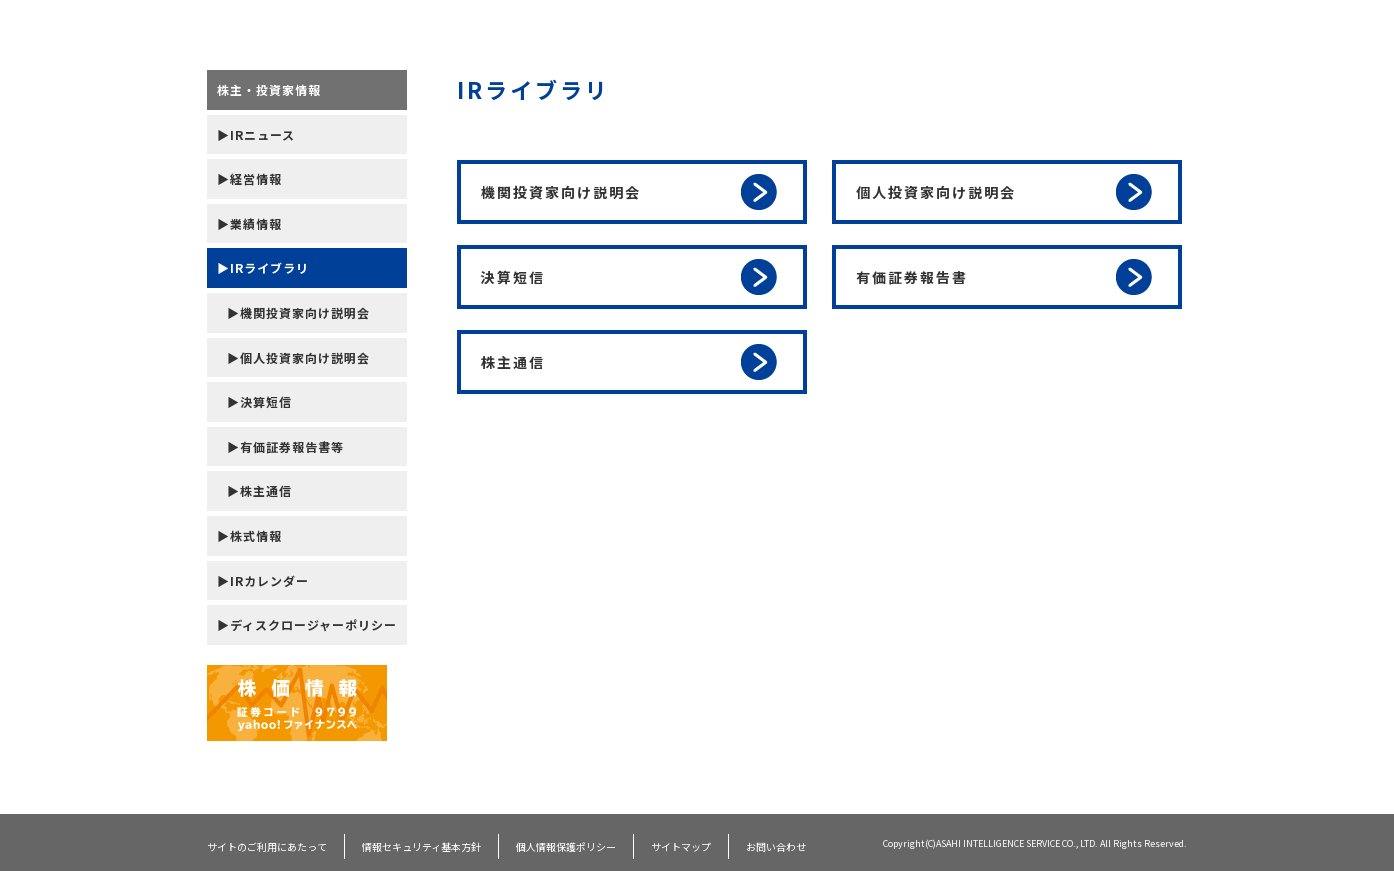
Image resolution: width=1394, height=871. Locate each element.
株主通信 (629, 362)
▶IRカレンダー (263, 580)
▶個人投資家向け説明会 (298, 357)
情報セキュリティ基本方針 (421, 846)
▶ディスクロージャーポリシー (307, 624)
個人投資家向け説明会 (1004, 192)
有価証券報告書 (1004, 277)
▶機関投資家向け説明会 (298, 312)
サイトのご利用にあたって (267, 846)
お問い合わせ (776, 846)
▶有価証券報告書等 (285, 446)
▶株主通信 (259, 490)
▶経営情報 (249, 178)
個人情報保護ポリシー (566, 846)
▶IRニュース (256, 134)
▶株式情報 (249, 535)
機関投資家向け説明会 (629, 192)
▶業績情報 (249, 223)
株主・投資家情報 (269, 89)
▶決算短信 (259, 401)
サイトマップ (681, 846)
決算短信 (629, 277)
